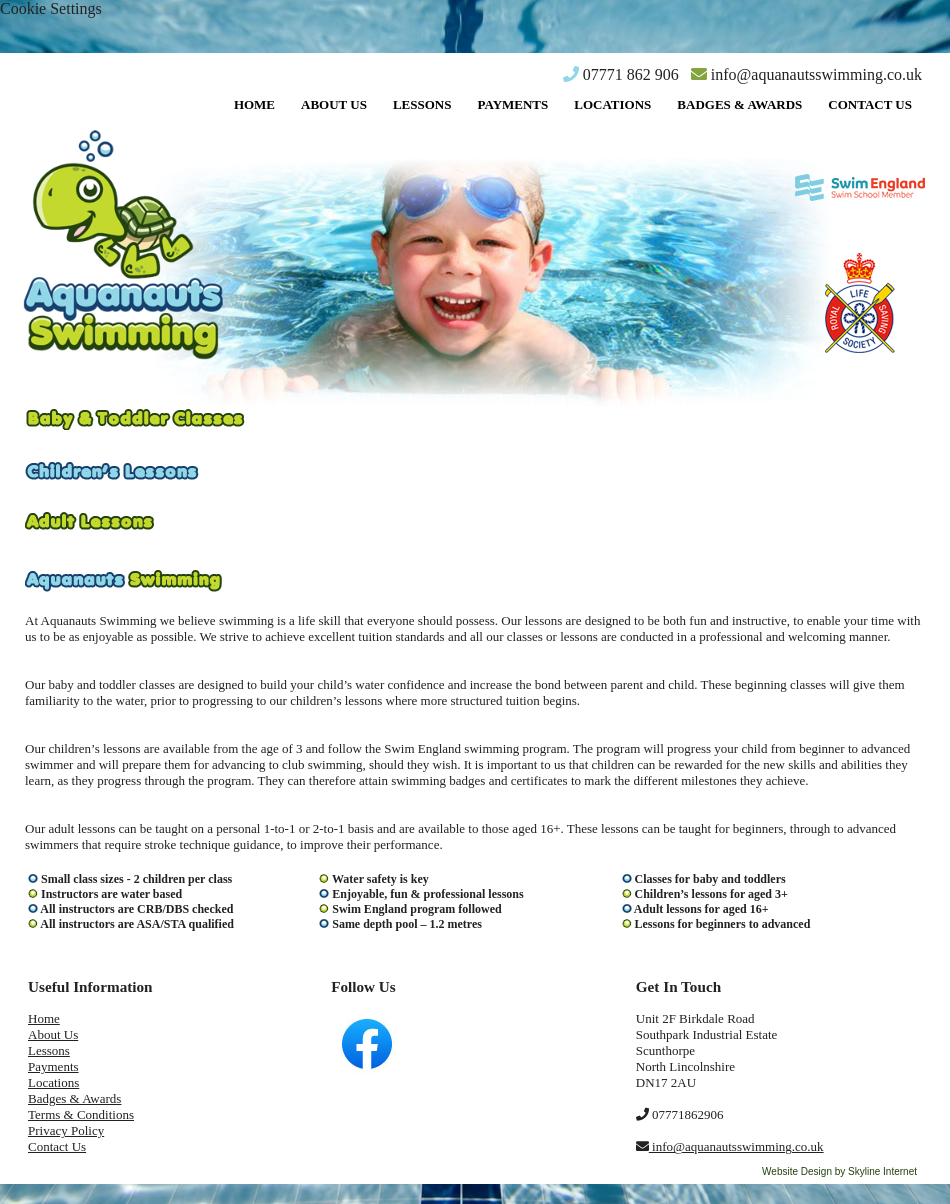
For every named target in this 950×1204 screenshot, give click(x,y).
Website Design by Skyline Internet (839, 1171)
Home (254, 104)
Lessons (422, 104)
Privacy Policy (66, 1130)
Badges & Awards (739, 104)
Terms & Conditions (81, 1114)
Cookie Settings (51, 8)
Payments (512, 104)
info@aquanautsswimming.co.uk (806, 74)
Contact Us (870, 104)
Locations (612, 104)
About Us (334, 104)
